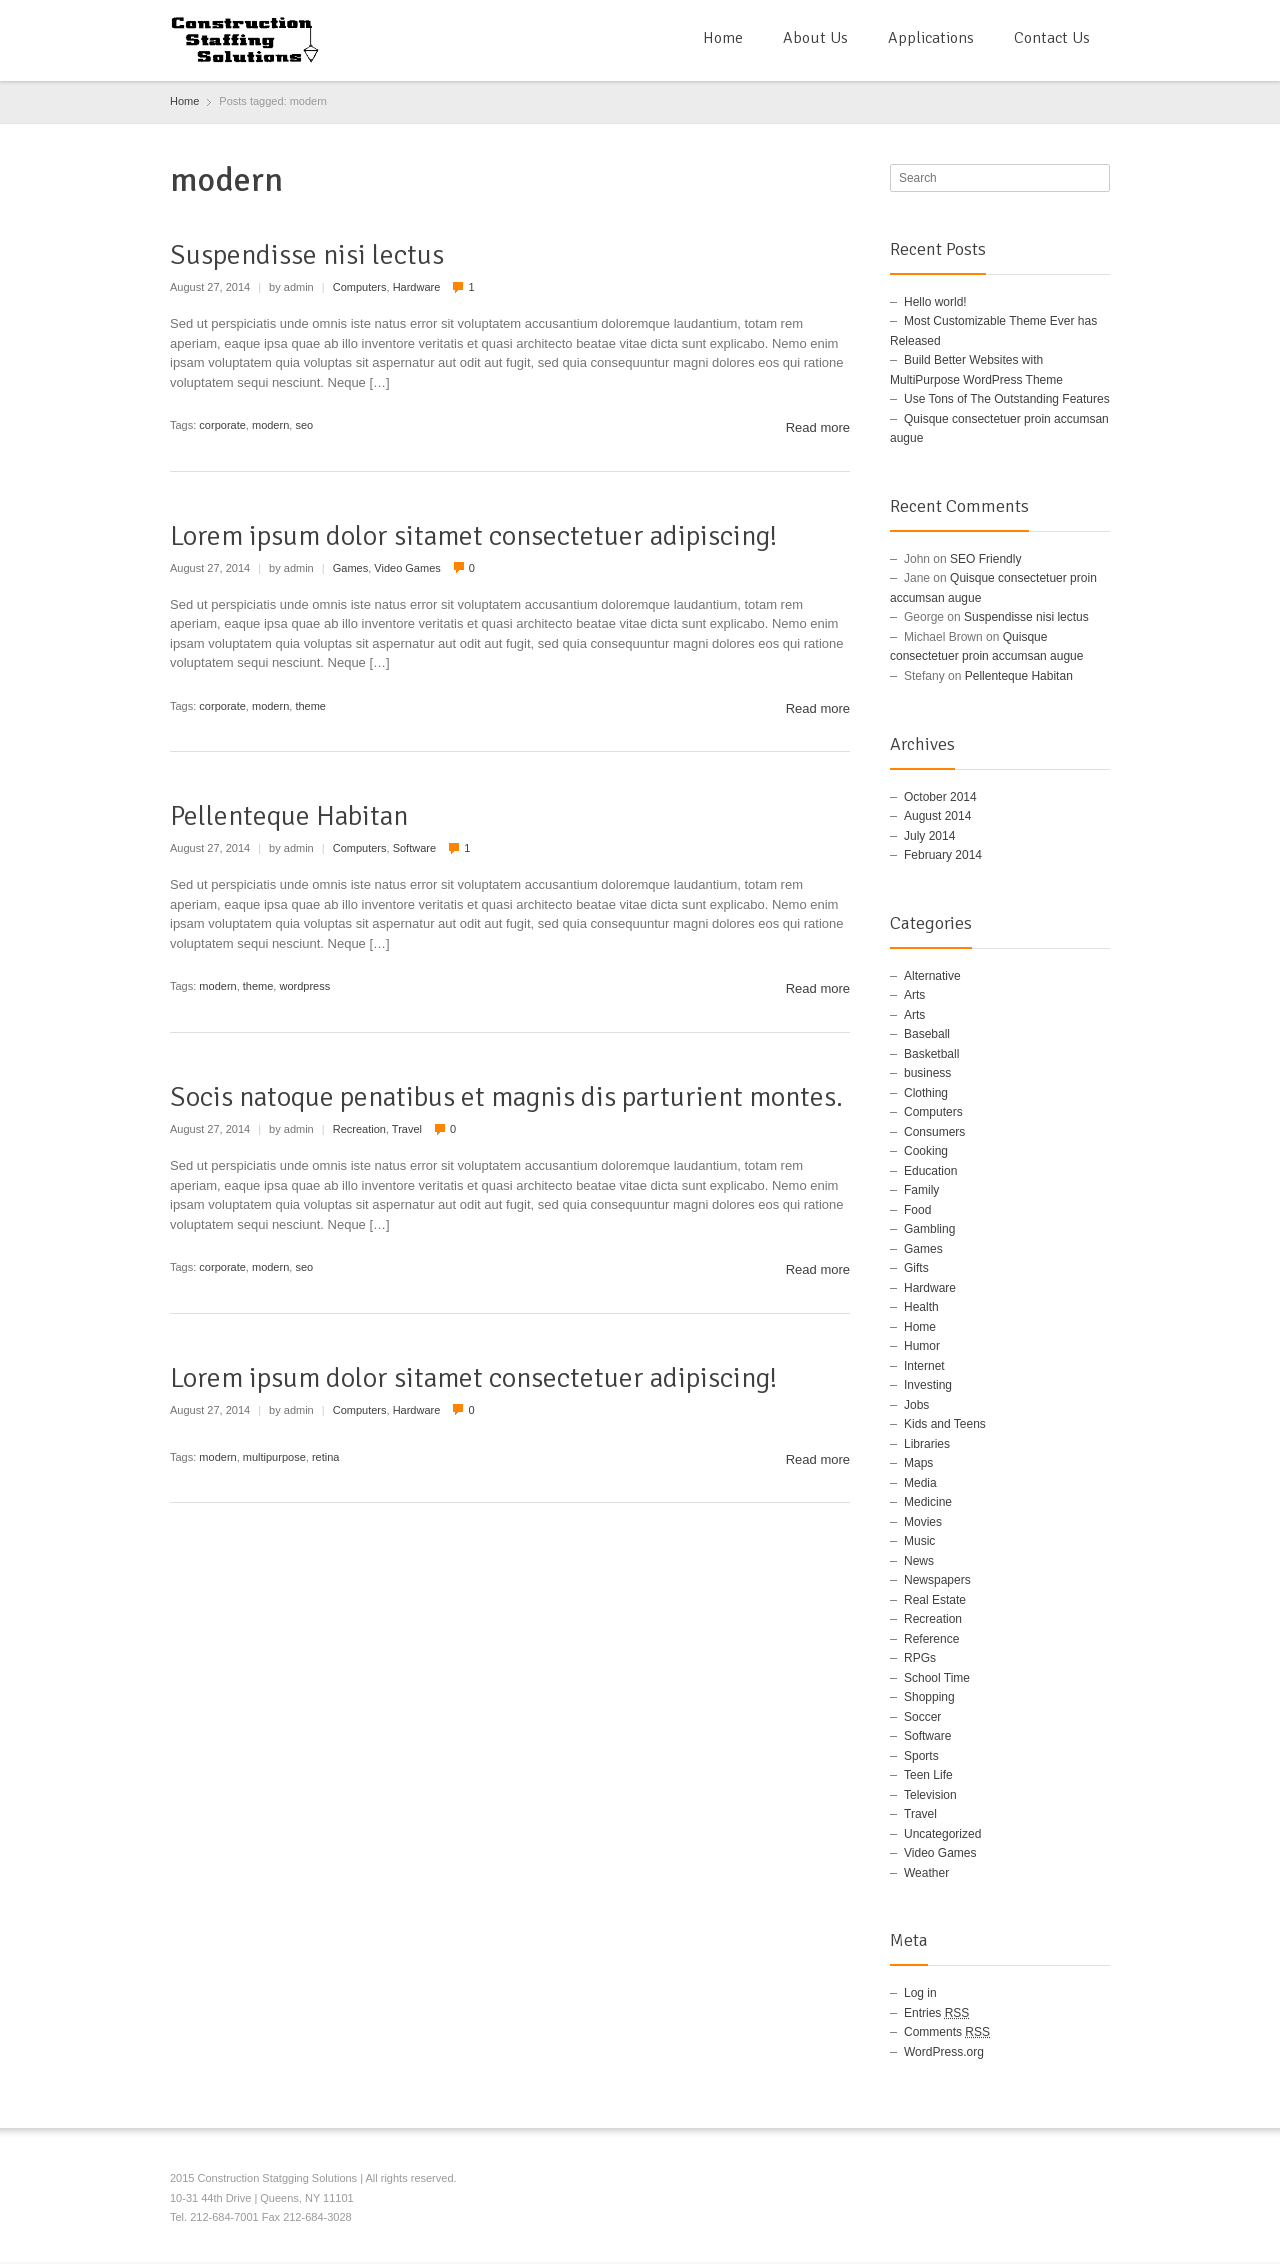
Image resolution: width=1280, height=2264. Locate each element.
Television (930, 1795)
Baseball (927, 1034)
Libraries (927, 1444)
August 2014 (937, 816)
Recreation (359, 1129)
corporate (222, 425)
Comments (947, 2032)
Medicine (928, 1502)
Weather (926, 1873)
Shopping (929, 1697)
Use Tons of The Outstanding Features (1007, 399)
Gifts (916, 1268)
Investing (928, 1385)
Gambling (929, 1229)
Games (350, 568)
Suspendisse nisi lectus (307, 255)
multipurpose (274, 1457)
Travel (407, 1129)
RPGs (920, 1658)
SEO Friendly (985, 559)
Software (414, 848)
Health (921, 1307)
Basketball (931, 1054)
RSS (1098, 2181)
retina (326, 1457)
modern (270, 425)
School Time (937, 1678)
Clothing (926, 1093)
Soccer (922, 1717)
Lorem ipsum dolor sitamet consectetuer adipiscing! (473, 536)
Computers (360, 287)
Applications (931, 38)
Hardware (417, 287)
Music (919, 1541)
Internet (924, 1366)
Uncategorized (942, 1834)
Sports (921, 1756)
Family (921, 1190)
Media (920, 1483)
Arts (914, 995)
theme (310, 706)
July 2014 (929, 836)
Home (723, 38)
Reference (931, 1639)
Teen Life (928, 1775)
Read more (818, 427)
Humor (922, 1346)
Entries (936, 2013)
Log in (920, 1993)
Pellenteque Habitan (289, 816)
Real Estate (935, 1600)
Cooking (926, 1151)
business (927, 1073)
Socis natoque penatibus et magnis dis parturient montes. (506, 1097)
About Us (815, 38)
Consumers (934, 1132)
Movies (923, 1522)
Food (917, 1210)
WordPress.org (944, 2052)
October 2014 (940, 797)
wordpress (304, 986)
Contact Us (1052, 38)
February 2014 (943, 855)
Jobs (916, 1405)
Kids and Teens (945, 1424)
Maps (918, 1463)
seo (304, 425)
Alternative (932, 976)
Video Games (407, 568)
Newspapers (937, 1580)
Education (930, 1171)
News (919, 1561)
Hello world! (935, 302)
